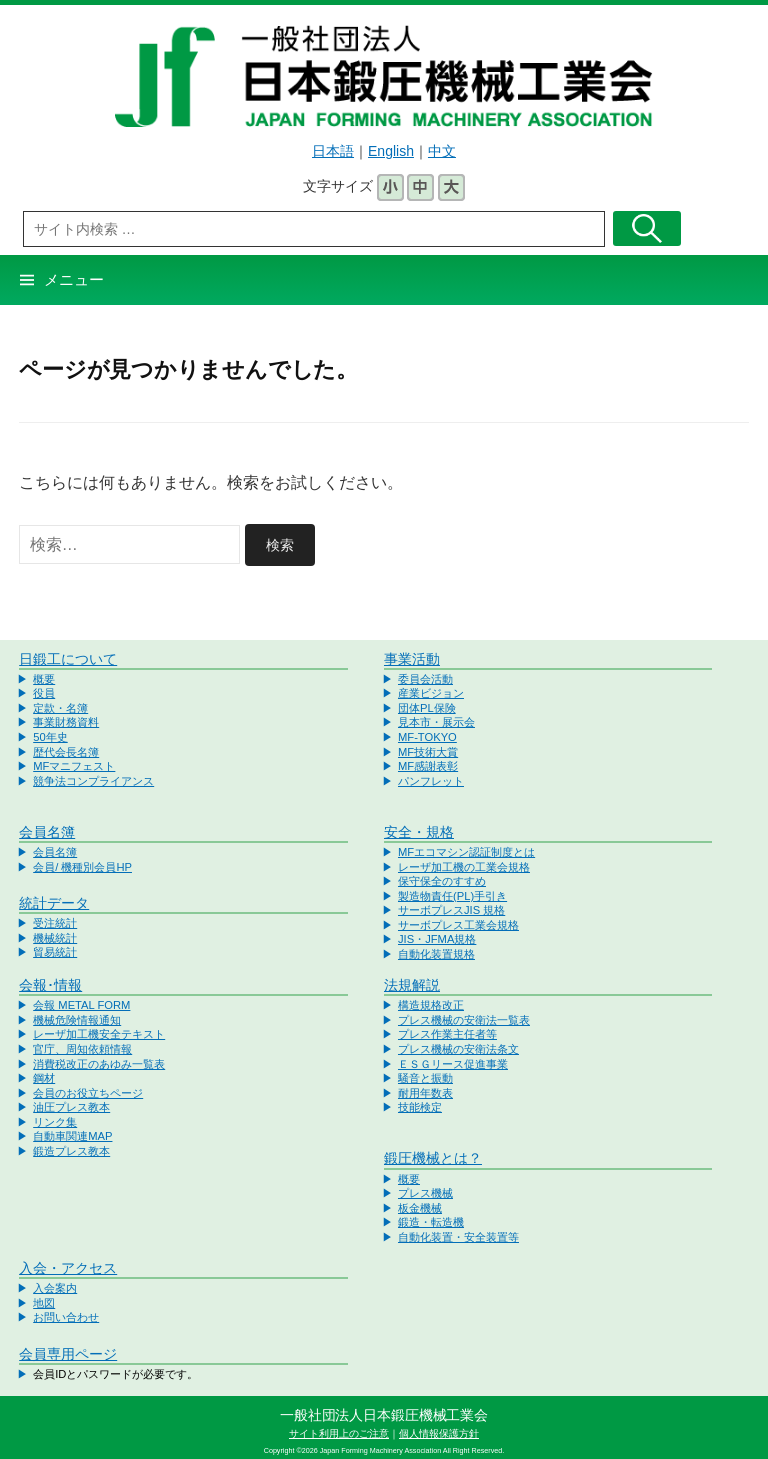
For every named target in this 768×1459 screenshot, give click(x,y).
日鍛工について (68, 659)
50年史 (50, 737)
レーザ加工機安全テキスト (99, 1034)
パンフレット (431, 781)
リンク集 (55, 1122)
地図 (44, 1303)
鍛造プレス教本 (71, 1151)
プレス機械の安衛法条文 (458, 1049)
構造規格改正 (431, 1005)
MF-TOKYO (427, 737)
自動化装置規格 (436, 954)
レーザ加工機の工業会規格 (464, 867)
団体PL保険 (427, 708)
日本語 (333, 151)
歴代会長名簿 (66, 752)
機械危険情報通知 (77, 1020)
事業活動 (412, 659)
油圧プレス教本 (71, 1107)
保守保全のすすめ (442, 881)
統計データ (54, 903)
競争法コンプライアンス (93, 781)
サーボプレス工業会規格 (458, 925)
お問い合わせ (66, 1317)
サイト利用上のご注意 (339, 1433)
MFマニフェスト (74, 766)
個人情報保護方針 (439, 1433)
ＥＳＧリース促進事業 (453, 1064)
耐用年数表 (425, 1093)
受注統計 (55, 923)
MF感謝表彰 (428, 766)
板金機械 (420, 1208)
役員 (44, 693)
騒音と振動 (425, 1078)
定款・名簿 (60, 708)
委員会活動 (425, 679)
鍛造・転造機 (431, 1222)
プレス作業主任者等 (447, 1034)
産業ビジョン (431, 693)
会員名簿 (47, 832)
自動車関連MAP (72, 1136)
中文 (442, 151)
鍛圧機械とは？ (433, 1158)
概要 (44, 679)
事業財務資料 (66, 722)
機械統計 (55, 938)
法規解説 (412, 985)
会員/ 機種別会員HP (82, 867)
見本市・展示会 (436, 722)
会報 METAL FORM (81, 1005)
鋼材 (44, 1078)
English (391, 151)
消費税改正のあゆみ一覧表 (99, 1064)
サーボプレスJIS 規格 (451, 910)
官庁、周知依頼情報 (82, 1049)
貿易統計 (55, 952)
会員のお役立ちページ (88, 1093)
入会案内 (55, 1288)
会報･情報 (50, 985)
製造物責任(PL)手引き (452, 896)
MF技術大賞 (428, 752)
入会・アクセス (68, 1268)
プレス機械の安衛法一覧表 (464, 1020)
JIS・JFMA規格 (437, 939)
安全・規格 (419, 832)
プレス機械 (425, 1193)
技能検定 (420, 1107)
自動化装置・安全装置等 (458, 1237)
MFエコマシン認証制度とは (466, 852)
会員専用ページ (68, 1354)
